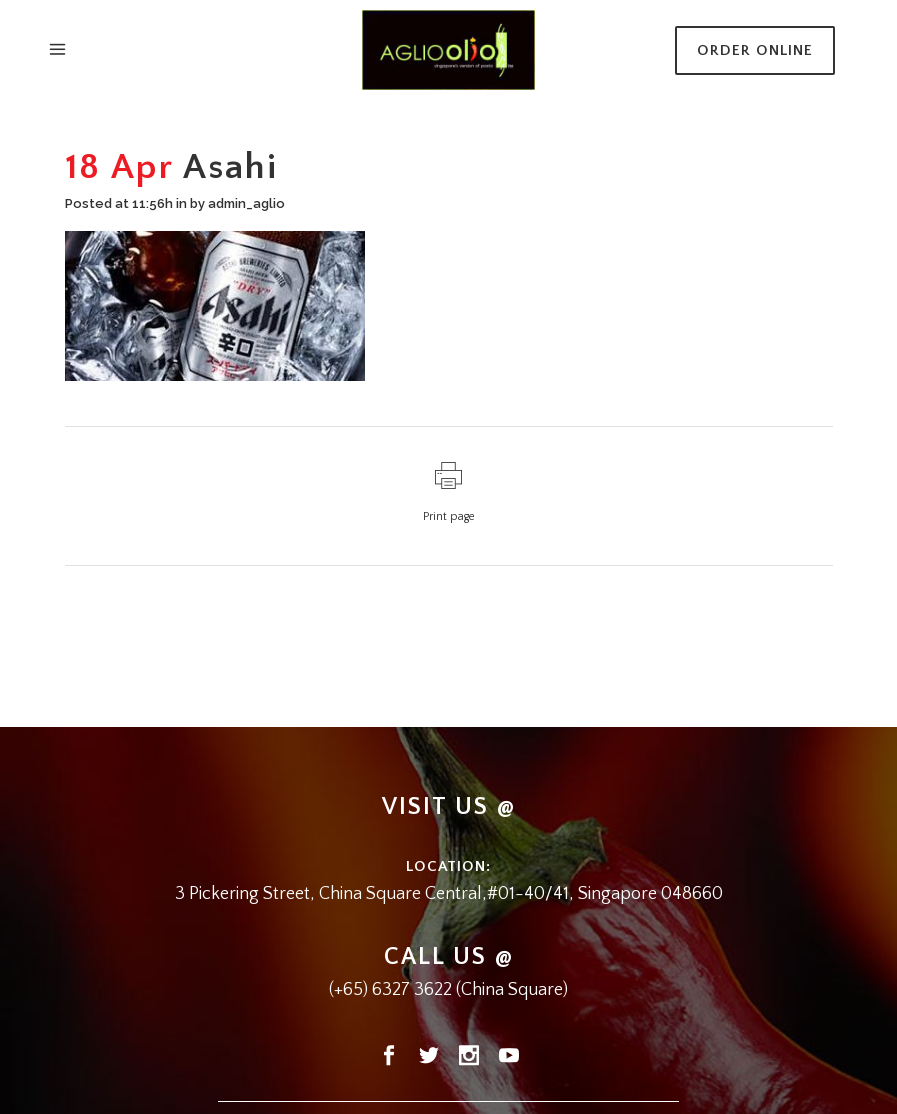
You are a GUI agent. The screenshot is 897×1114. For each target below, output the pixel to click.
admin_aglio (246, 203)
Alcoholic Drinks (451, 166)
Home (376, 166)
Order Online (755, 50)
